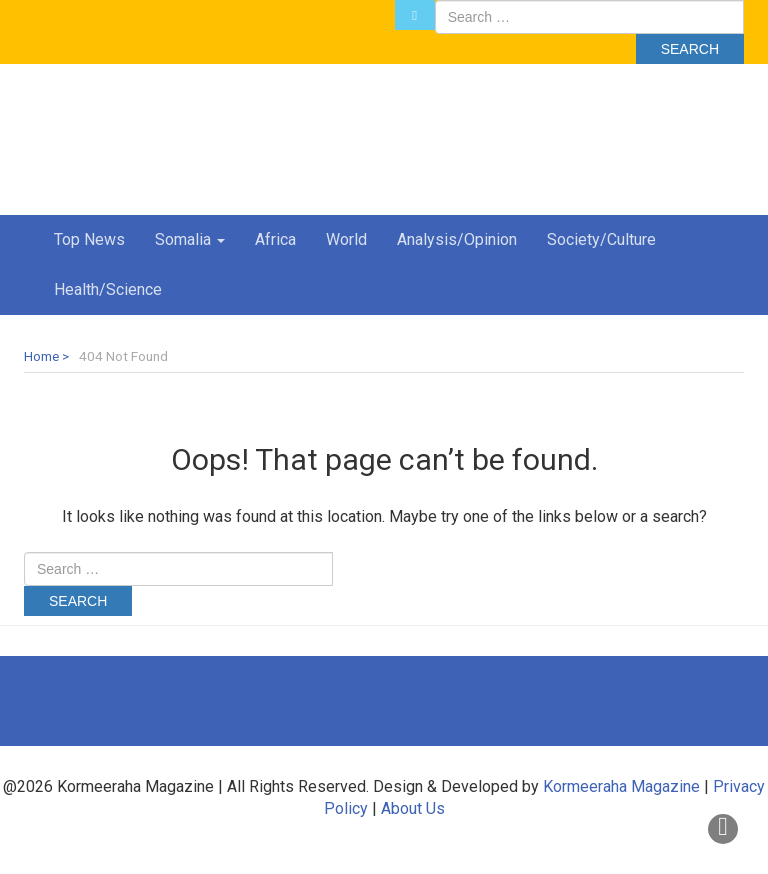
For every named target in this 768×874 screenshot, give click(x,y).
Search (690, 49)
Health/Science (108, 289)
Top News (89, 239)
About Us (413, 808)
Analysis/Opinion (457, 239)
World (346, 239)
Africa (275, 239)
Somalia (190, 239)
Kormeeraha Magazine (621, 786)
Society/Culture (601, 239)
